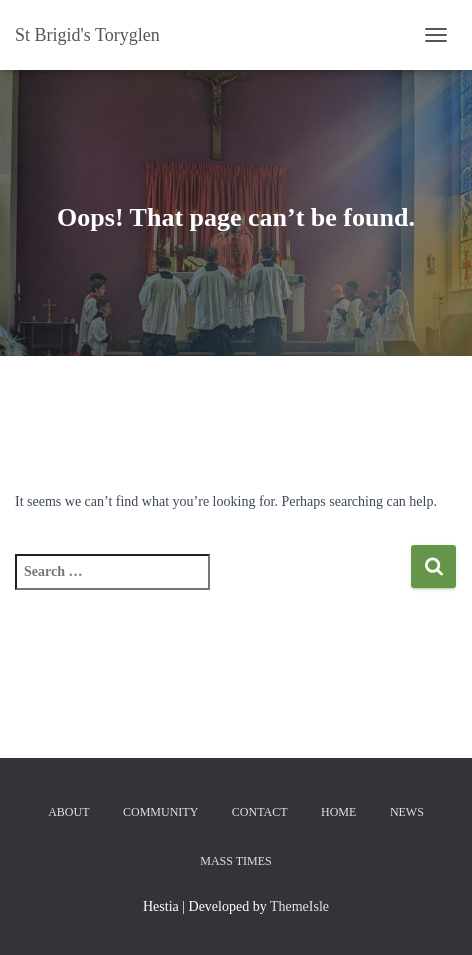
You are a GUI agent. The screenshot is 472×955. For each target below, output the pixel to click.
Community (160, 812)
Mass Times (235, 861)
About (68, 812)
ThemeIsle (299, 906)
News (407, 812)
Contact (260, 812)
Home (338, 812)
